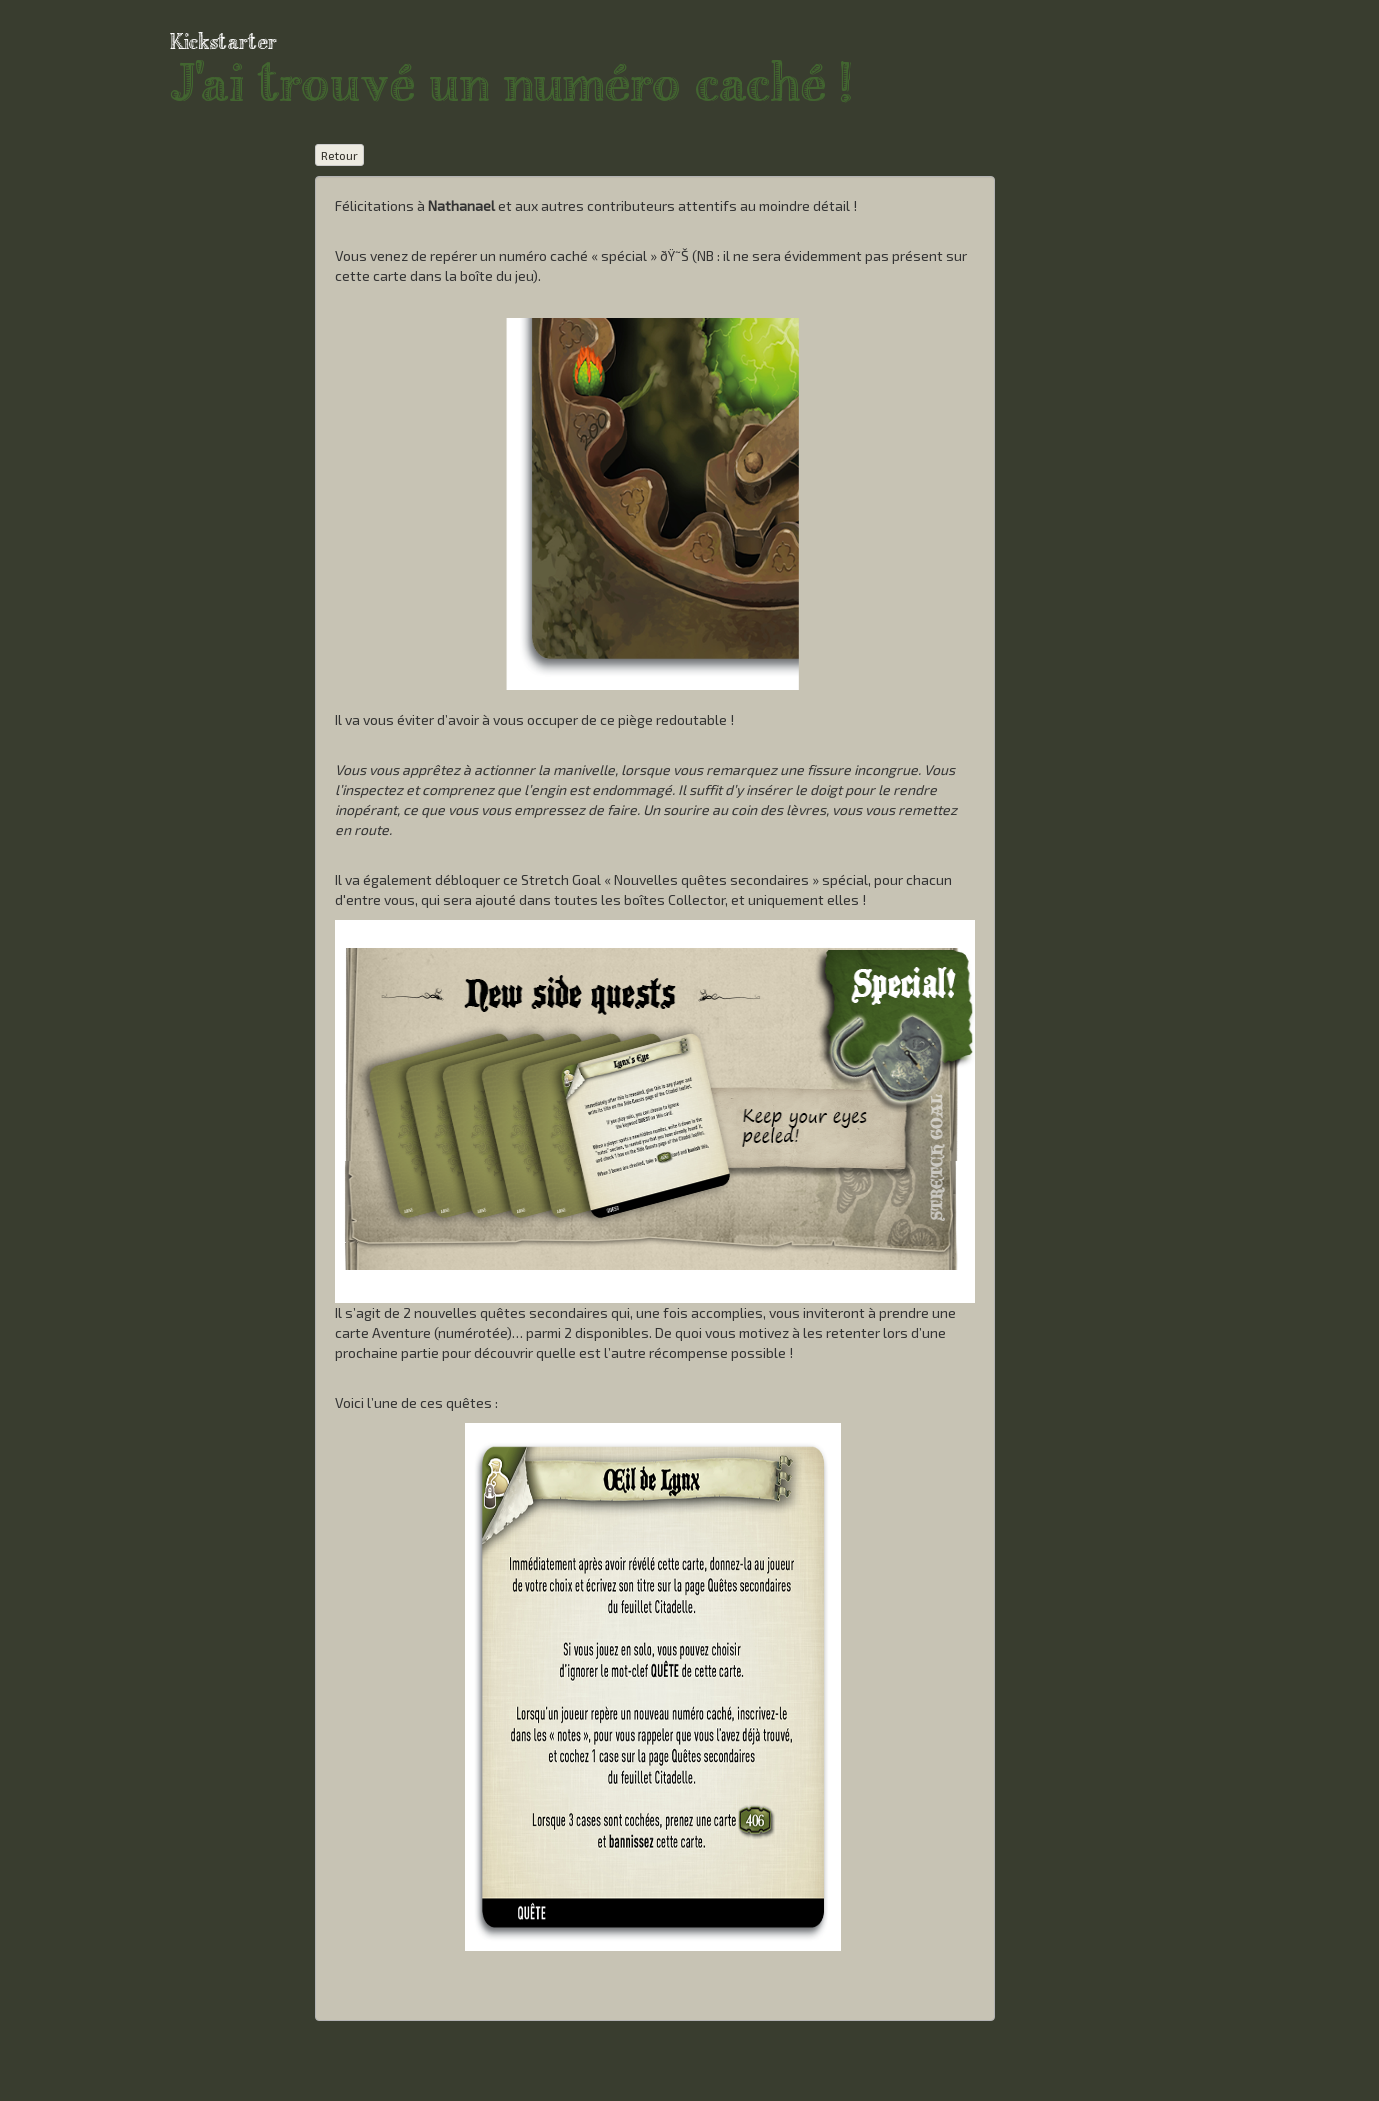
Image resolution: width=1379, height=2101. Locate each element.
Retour (339, 155)
